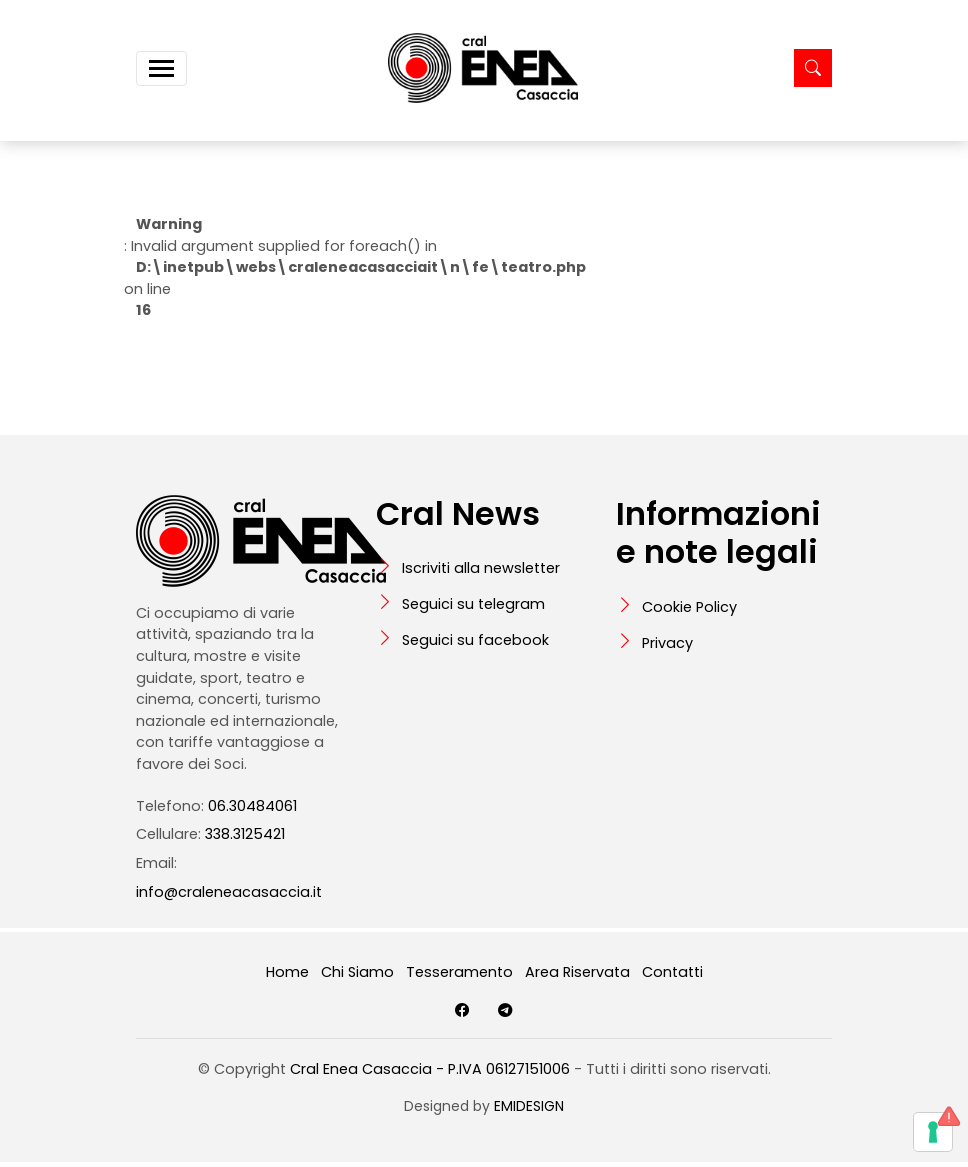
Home (287, 972)
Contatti (672, 972)
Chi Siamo (357, 972)
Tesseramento (459, 972)
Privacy (667, 643)
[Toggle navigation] (161, 68)
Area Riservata (577, 972)
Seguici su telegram (473, 604)
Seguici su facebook (475, 640)
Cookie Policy (689, 607)
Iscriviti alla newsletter (481, 568)
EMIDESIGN (529, 1106)
